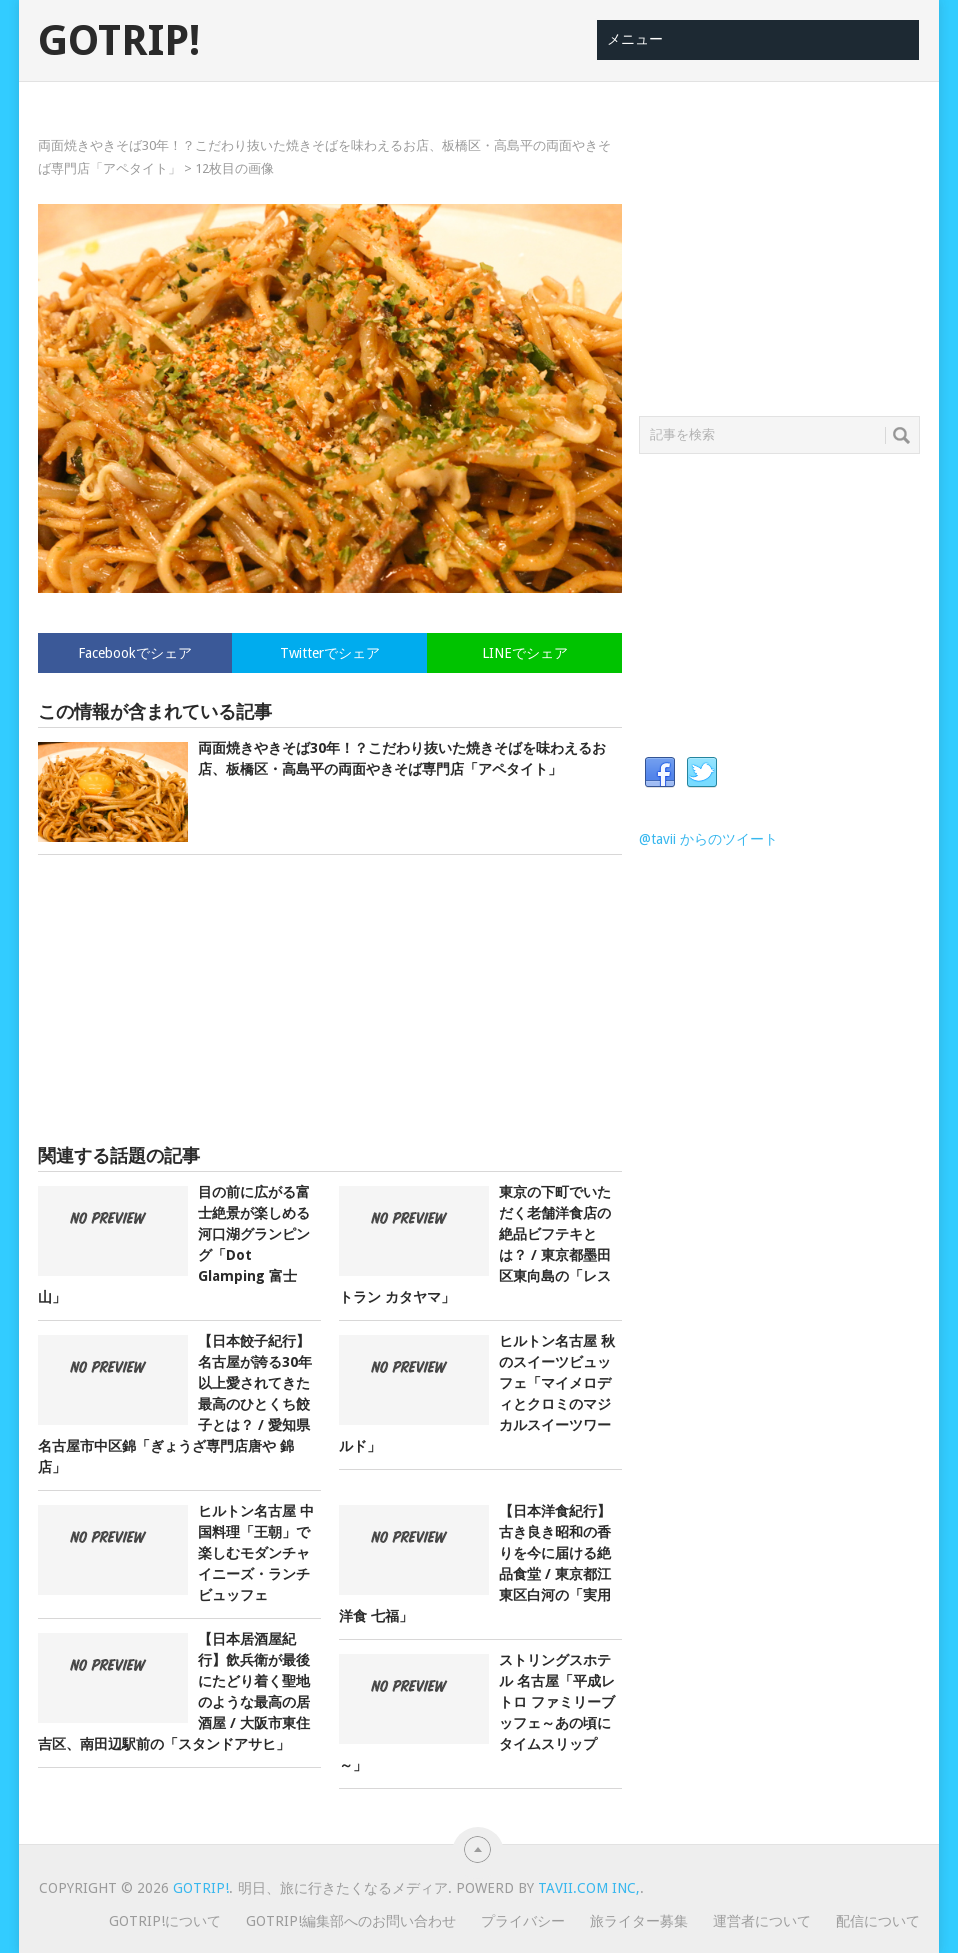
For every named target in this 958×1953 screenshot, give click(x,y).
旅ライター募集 (639, 1921)
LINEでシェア (525, 653)
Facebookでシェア (135, 653)
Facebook (660, 773)
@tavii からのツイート (708, 839)
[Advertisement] (330, 1000)
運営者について (762, 1921)
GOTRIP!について (165, 1921)
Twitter (702, 773)
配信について (878, 1921)
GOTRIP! (119, 41)
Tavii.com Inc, (589, 1888)
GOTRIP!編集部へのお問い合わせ (351, 1921)
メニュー (635, 39)
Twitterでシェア (330, 653)
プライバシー (523, 1921)
